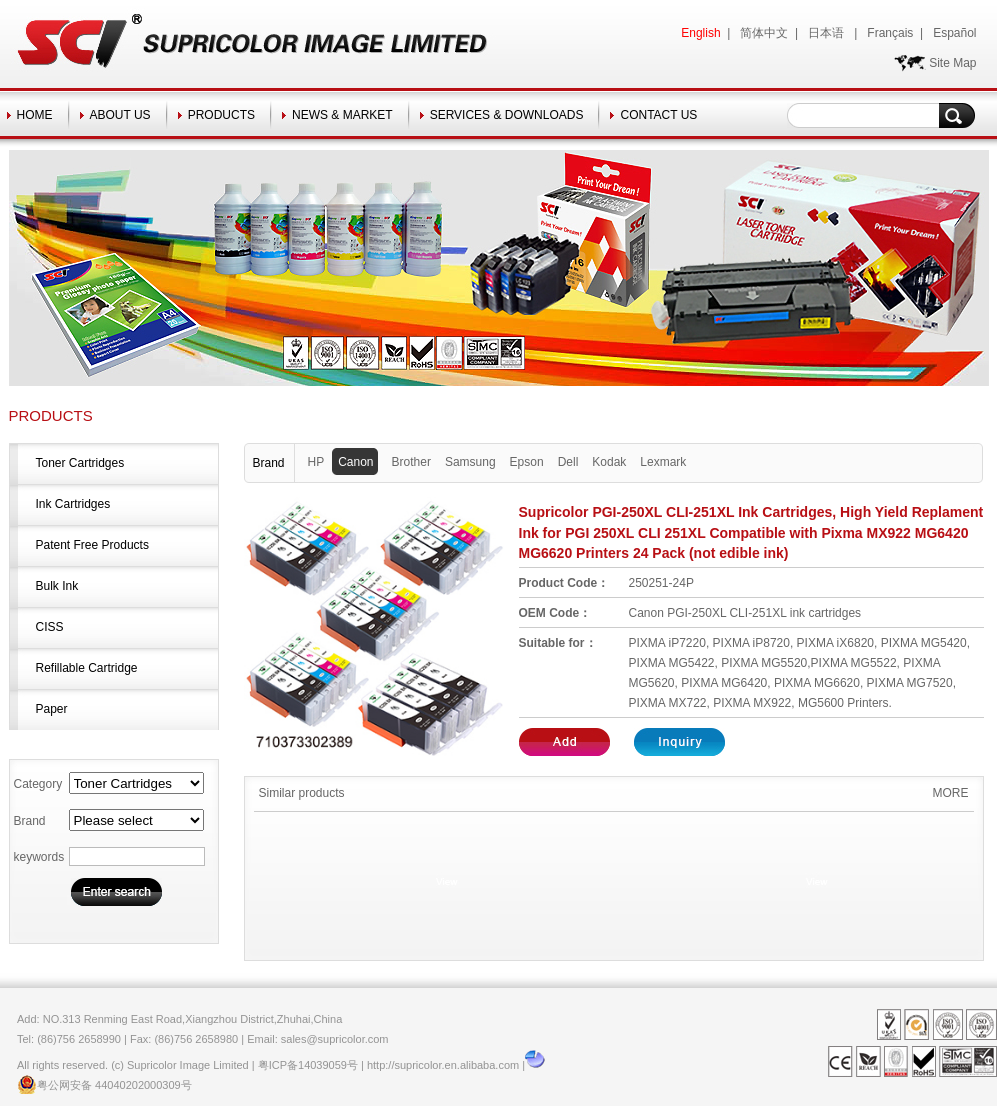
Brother (411, 462)
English (700, 33)
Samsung (470, 462)
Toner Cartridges (80, 463)
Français (890, 33)
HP (316, 462)
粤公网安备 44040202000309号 (104, 1085)
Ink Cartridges (73, 504)
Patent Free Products (92, 545)
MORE (951, 793)
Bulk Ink (57, 586)
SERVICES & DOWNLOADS (507, 115)
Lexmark (663, 462)
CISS (50, 627)
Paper (52, 709)
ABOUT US (120, 115)
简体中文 (764, 33)
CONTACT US (658, 115)
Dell (568, 462)
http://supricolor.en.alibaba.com (443, 1065)
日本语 (827, 33)
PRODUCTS (221, 115)
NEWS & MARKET (342, 115)
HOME (35, 115)
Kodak (609, 462)
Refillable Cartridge (87, 668)
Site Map (952, 63)
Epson (527, 462)
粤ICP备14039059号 (308, 1065)
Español (954, 33)
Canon (357, 461)
